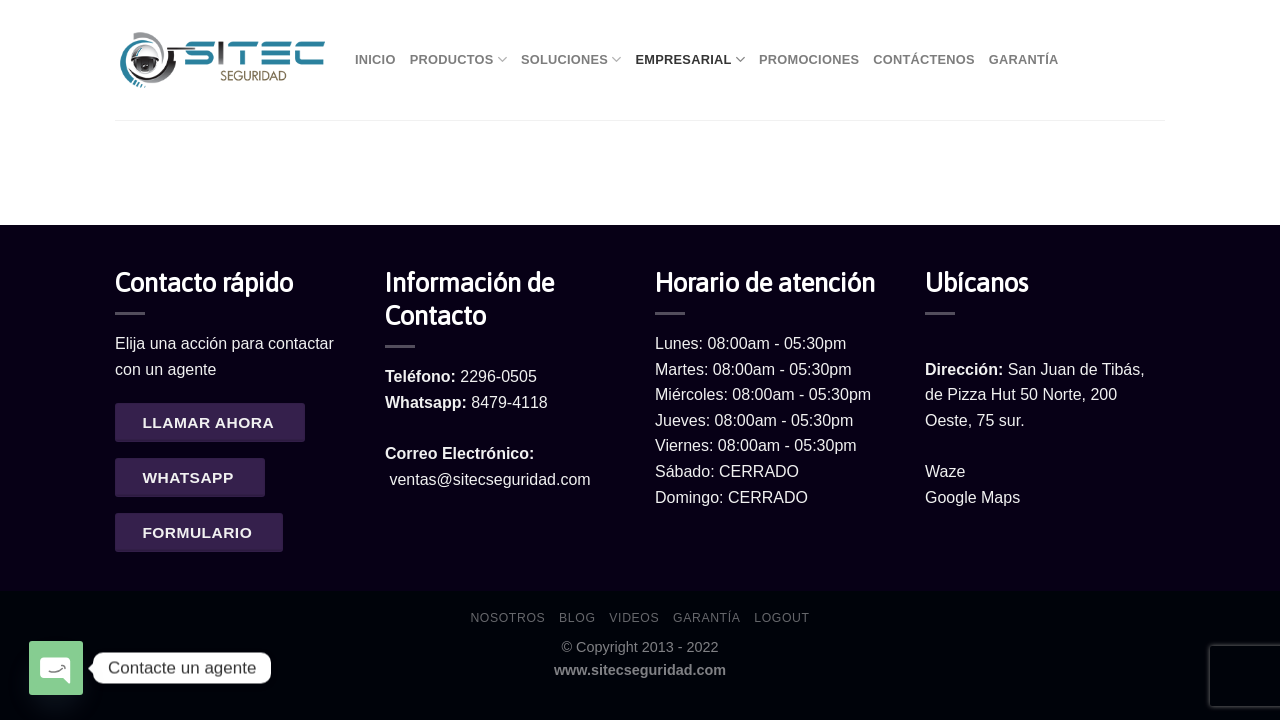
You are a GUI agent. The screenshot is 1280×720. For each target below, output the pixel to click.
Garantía (1024, 59)
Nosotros (507, 618)
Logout (781, 618)
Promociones (809, 59)
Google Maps (972, 497)
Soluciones (571, 59)
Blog (577, 618)
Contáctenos (924, 59)
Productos (458, 59)
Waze (945, 471)
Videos (634, 618)
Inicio (375, 59)
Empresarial (690, 59)
